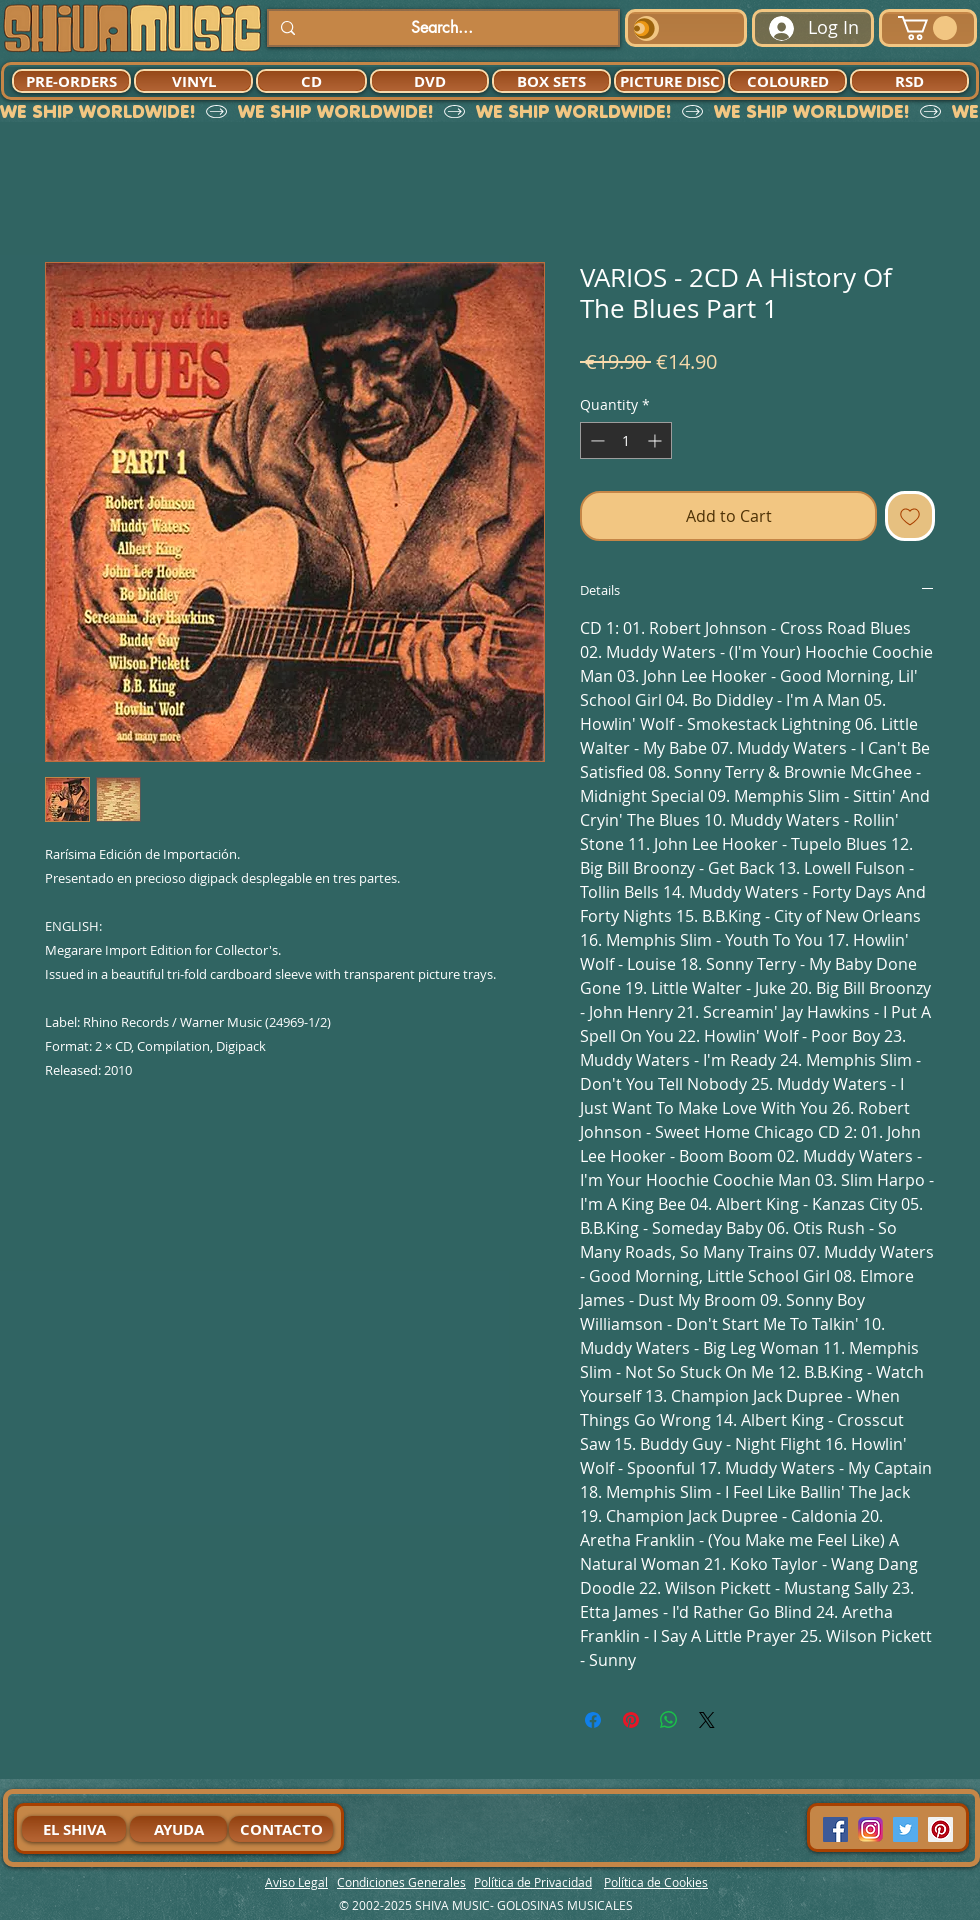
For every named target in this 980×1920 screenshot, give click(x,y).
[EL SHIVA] (74, 1829)
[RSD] (909, 81)
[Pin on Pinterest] (631, 1720)
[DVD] (429, 81)
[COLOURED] (787, 81)
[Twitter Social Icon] (905, 1829)
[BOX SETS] (551, 81)
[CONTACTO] (281, 1829)
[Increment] (656, 440)
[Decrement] (595, 440)
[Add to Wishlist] (910, 516)
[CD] (311, 81)
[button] (927, 28)
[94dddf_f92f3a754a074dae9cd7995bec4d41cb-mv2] (870, 1829)
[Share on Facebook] (593, 1720)
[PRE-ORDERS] (71, 81)
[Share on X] (707, 1720)
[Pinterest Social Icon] (940, 1829)
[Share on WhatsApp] (669, 1720)
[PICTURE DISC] (669, 81)
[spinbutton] (626, 440)
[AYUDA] (178, 1829)
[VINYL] (193, 81)
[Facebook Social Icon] (835, 1829)
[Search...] (441, 28)
